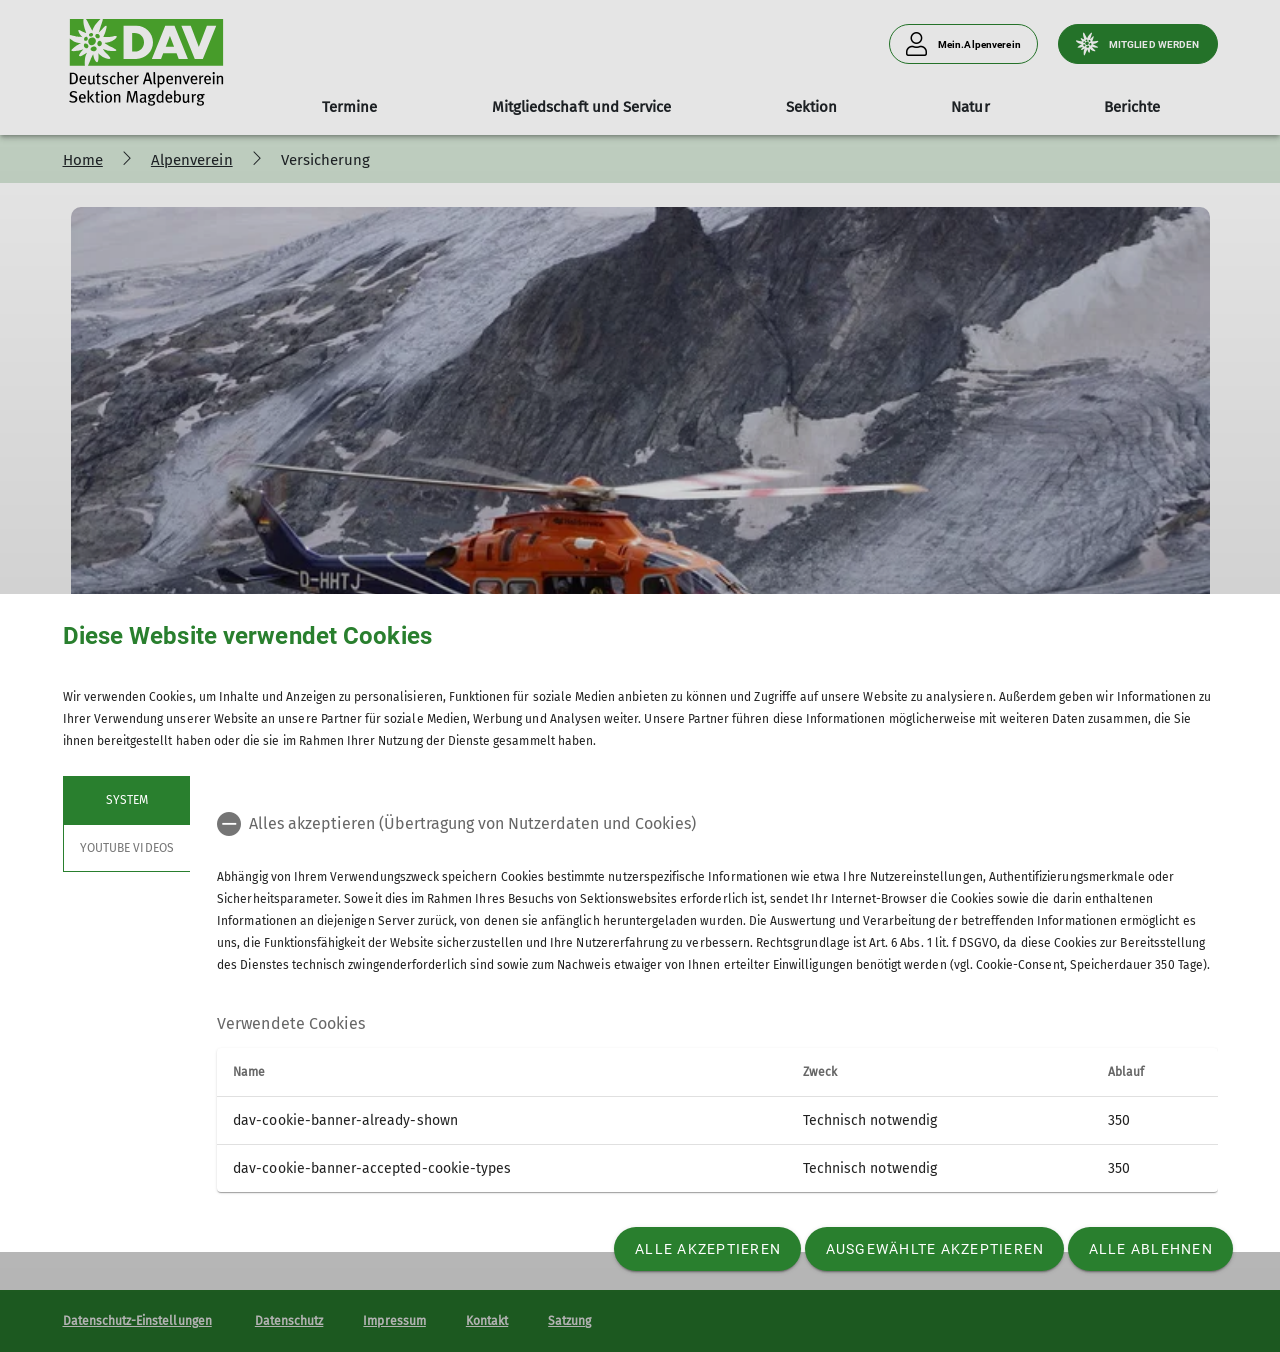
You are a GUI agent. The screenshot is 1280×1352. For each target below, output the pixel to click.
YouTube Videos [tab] (127, 848)
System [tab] (126, 800)
